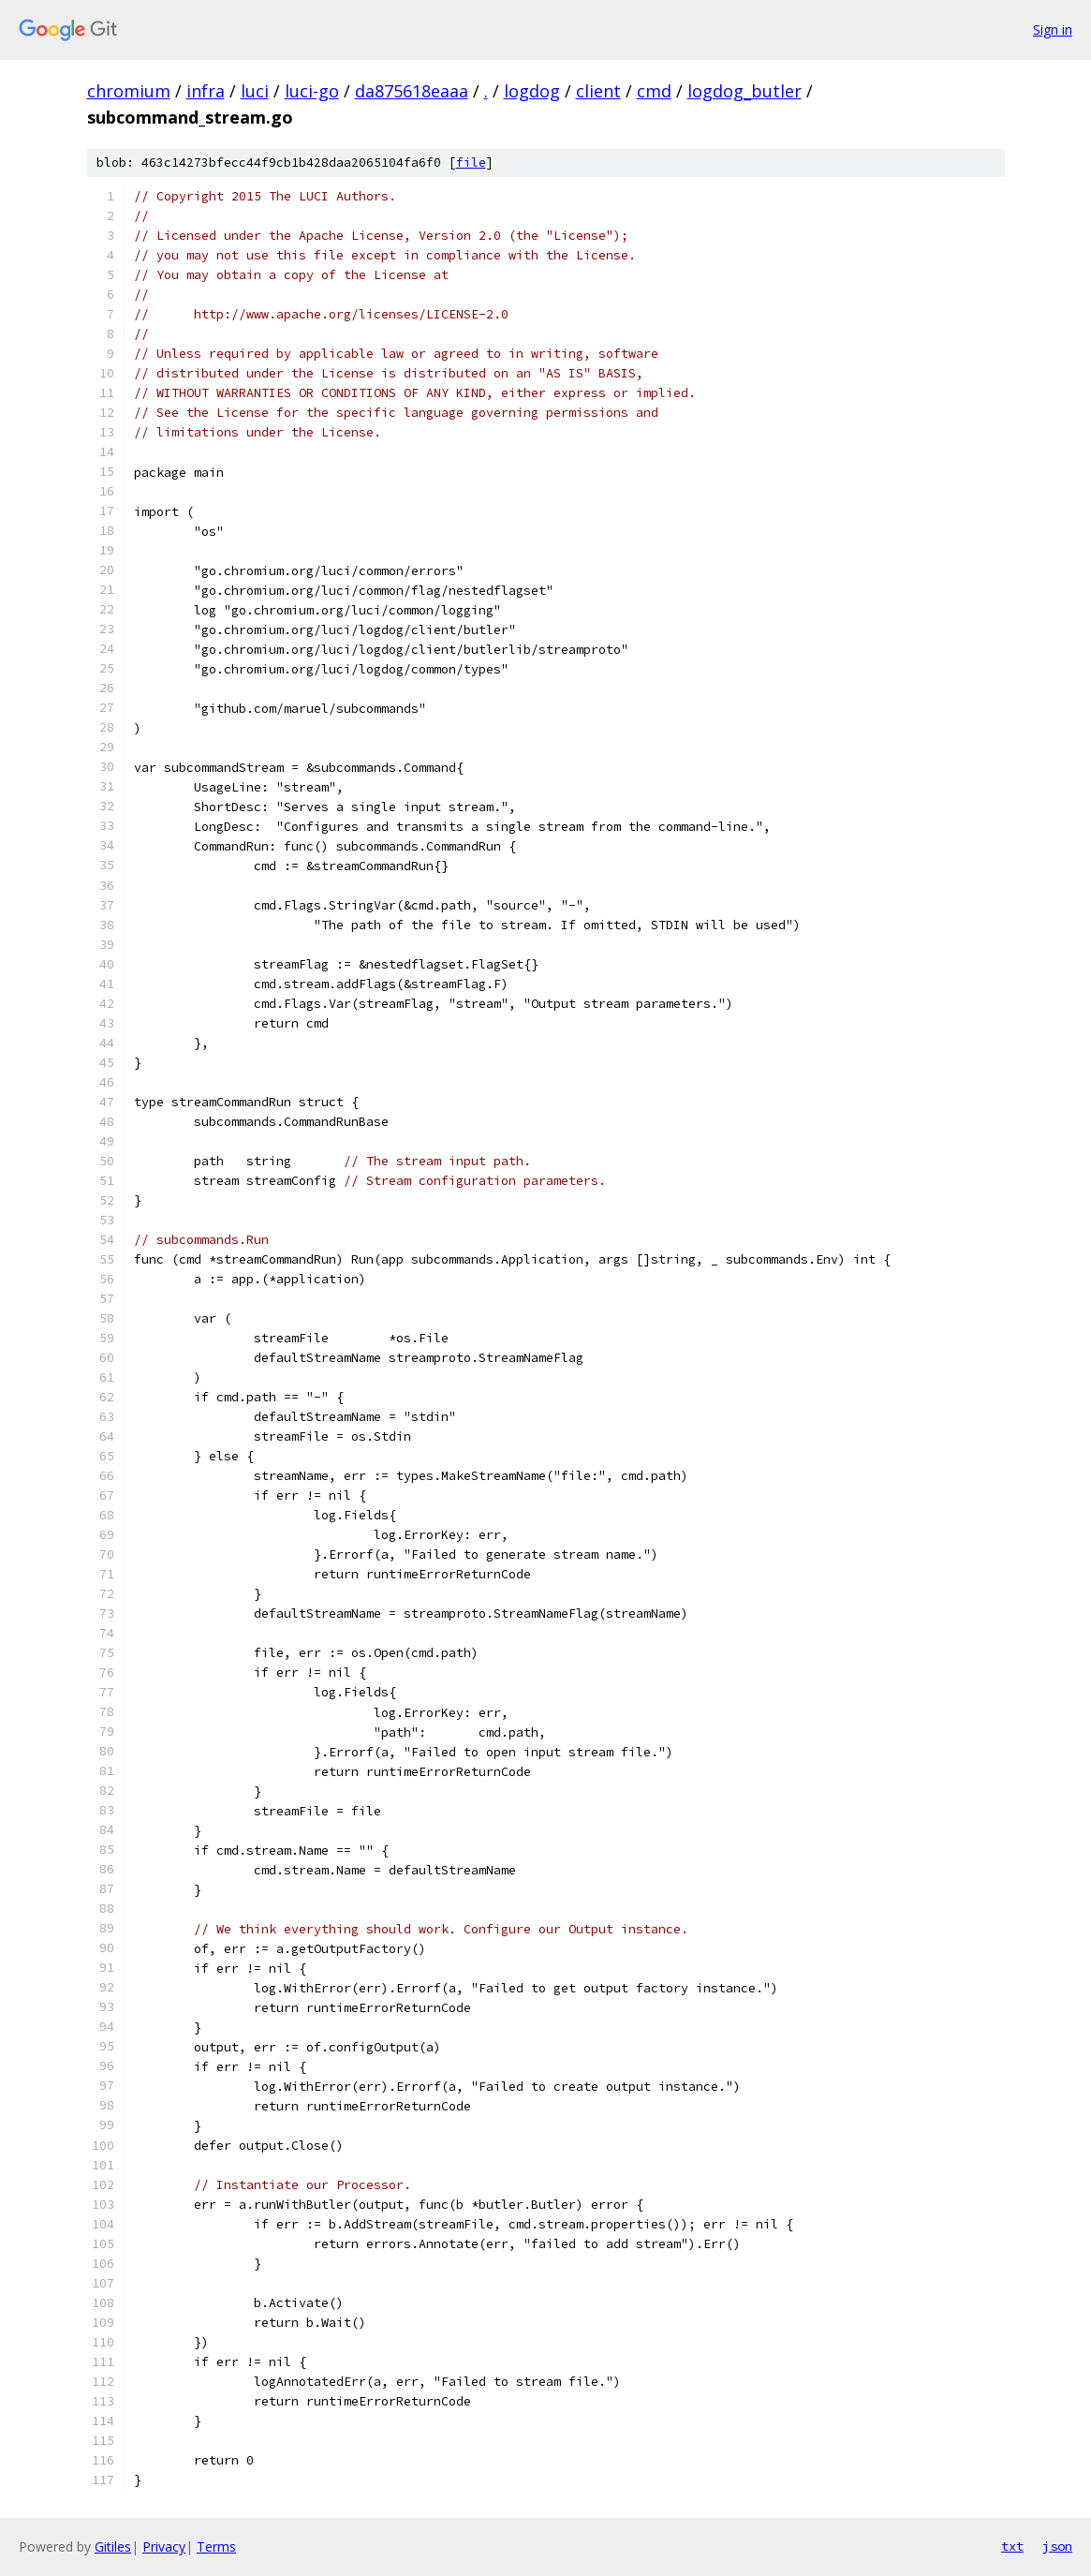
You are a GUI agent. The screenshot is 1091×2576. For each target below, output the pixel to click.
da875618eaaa (411, 91)
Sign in (1052, 29)
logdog (532, 91)
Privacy (163, 2546)
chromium (128, 91)
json (1057, 2546)
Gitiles (113, 2546)
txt (1012, 2546)
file (471, 162)
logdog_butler (744, 91)
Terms (216, 2546)
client (598, 91)
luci (255, 91)
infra (205, 91)
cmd (654, 91)
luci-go (312, 91)
